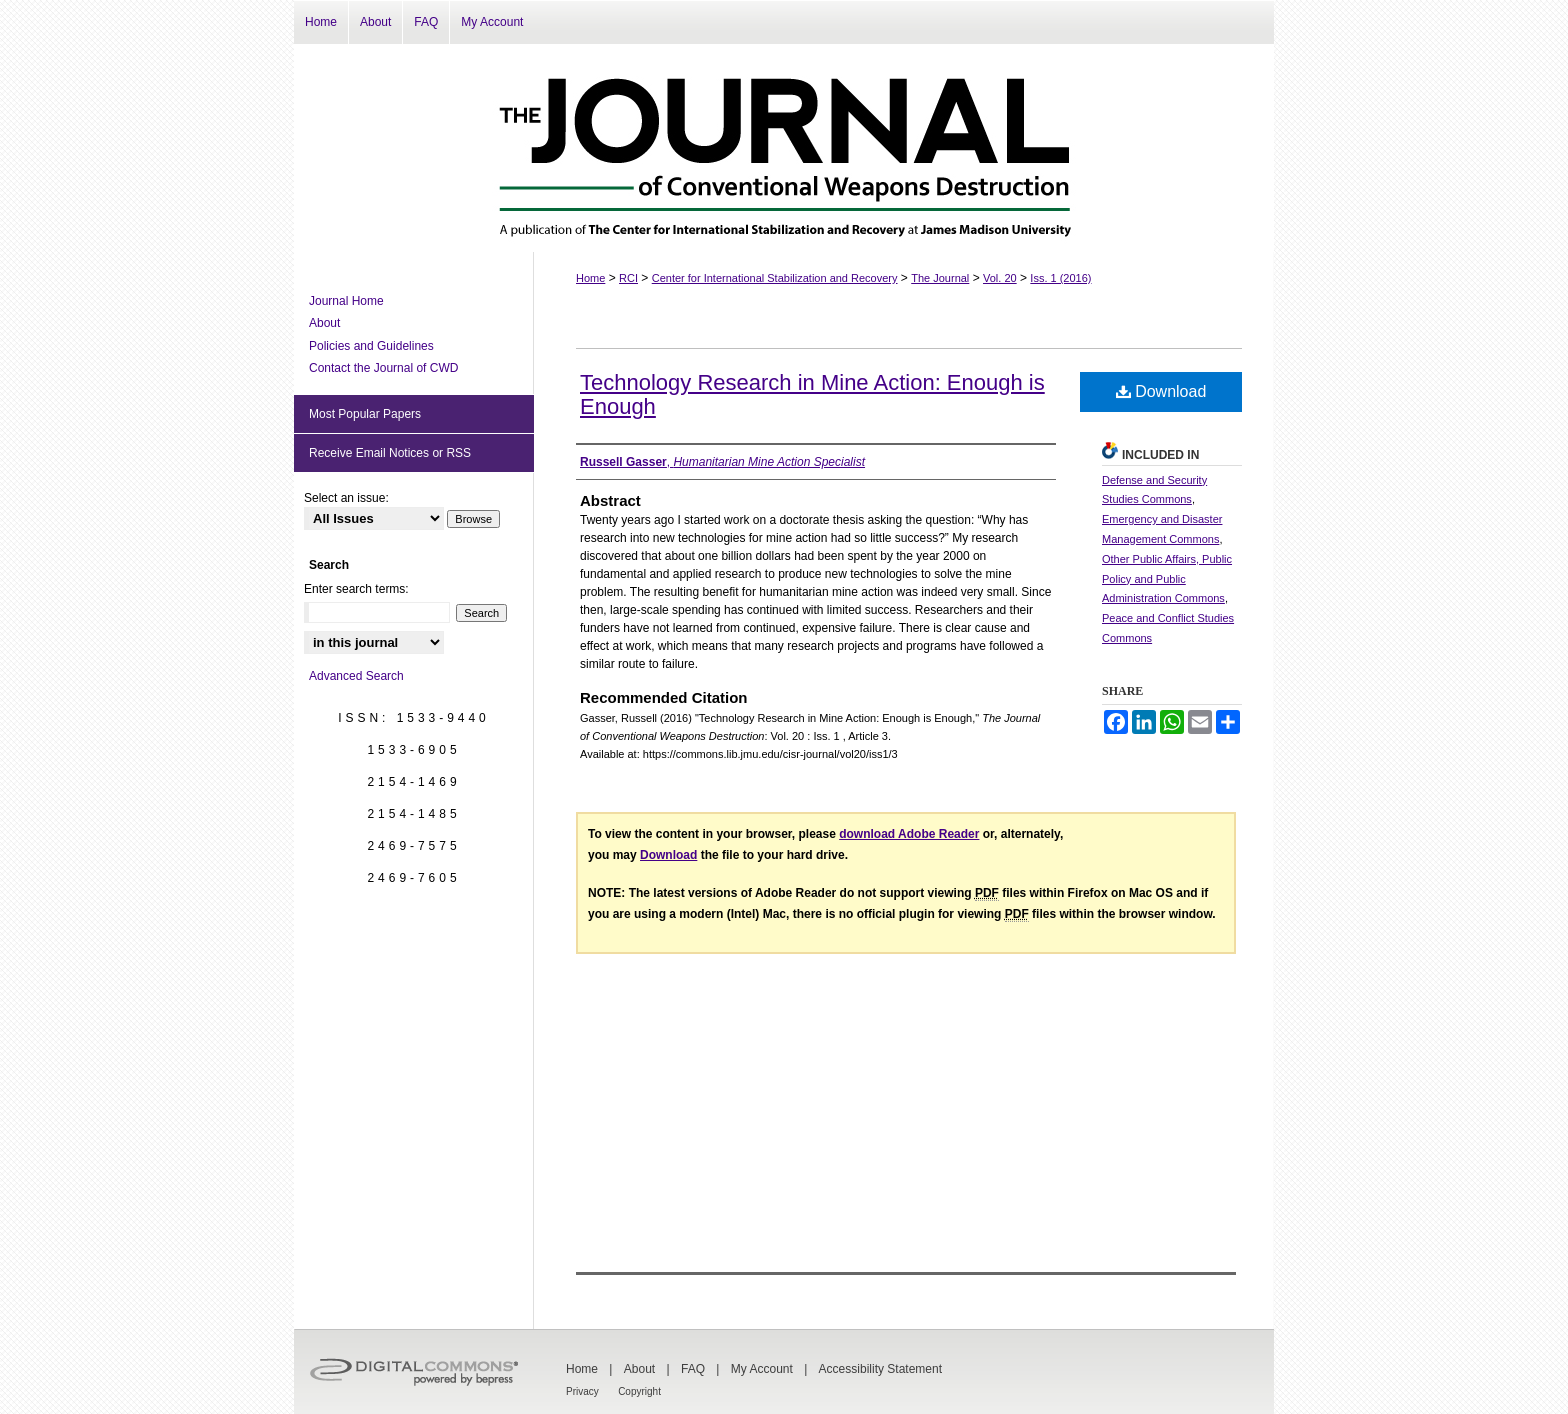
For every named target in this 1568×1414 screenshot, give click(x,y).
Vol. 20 (1000, 278)
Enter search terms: (356, 589)
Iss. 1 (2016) (1060, 278)
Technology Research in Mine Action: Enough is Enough (812, 394)
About (324, 323)
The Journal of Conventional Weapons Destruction (784, 148)
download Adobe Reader (909, 834)
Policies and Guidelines (371, 346)
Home (590, 278)
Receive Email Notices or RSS (390, 453)
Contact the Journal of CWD (383, 368)
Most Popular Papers (365, 414)
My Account (762, 1369)
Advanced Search (356, 676)
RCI (628, 278)
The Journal (940, 278)
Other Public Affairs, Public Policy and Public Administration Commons (1167, 579)
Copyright (639, 1391)
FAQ (693, 1369)
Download (1161, 391)
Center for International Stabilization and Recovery (775, 278)
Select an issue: (346, 498)
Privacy (582, 1391)
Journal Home (346, 301)
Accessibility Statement (880, 1369)
